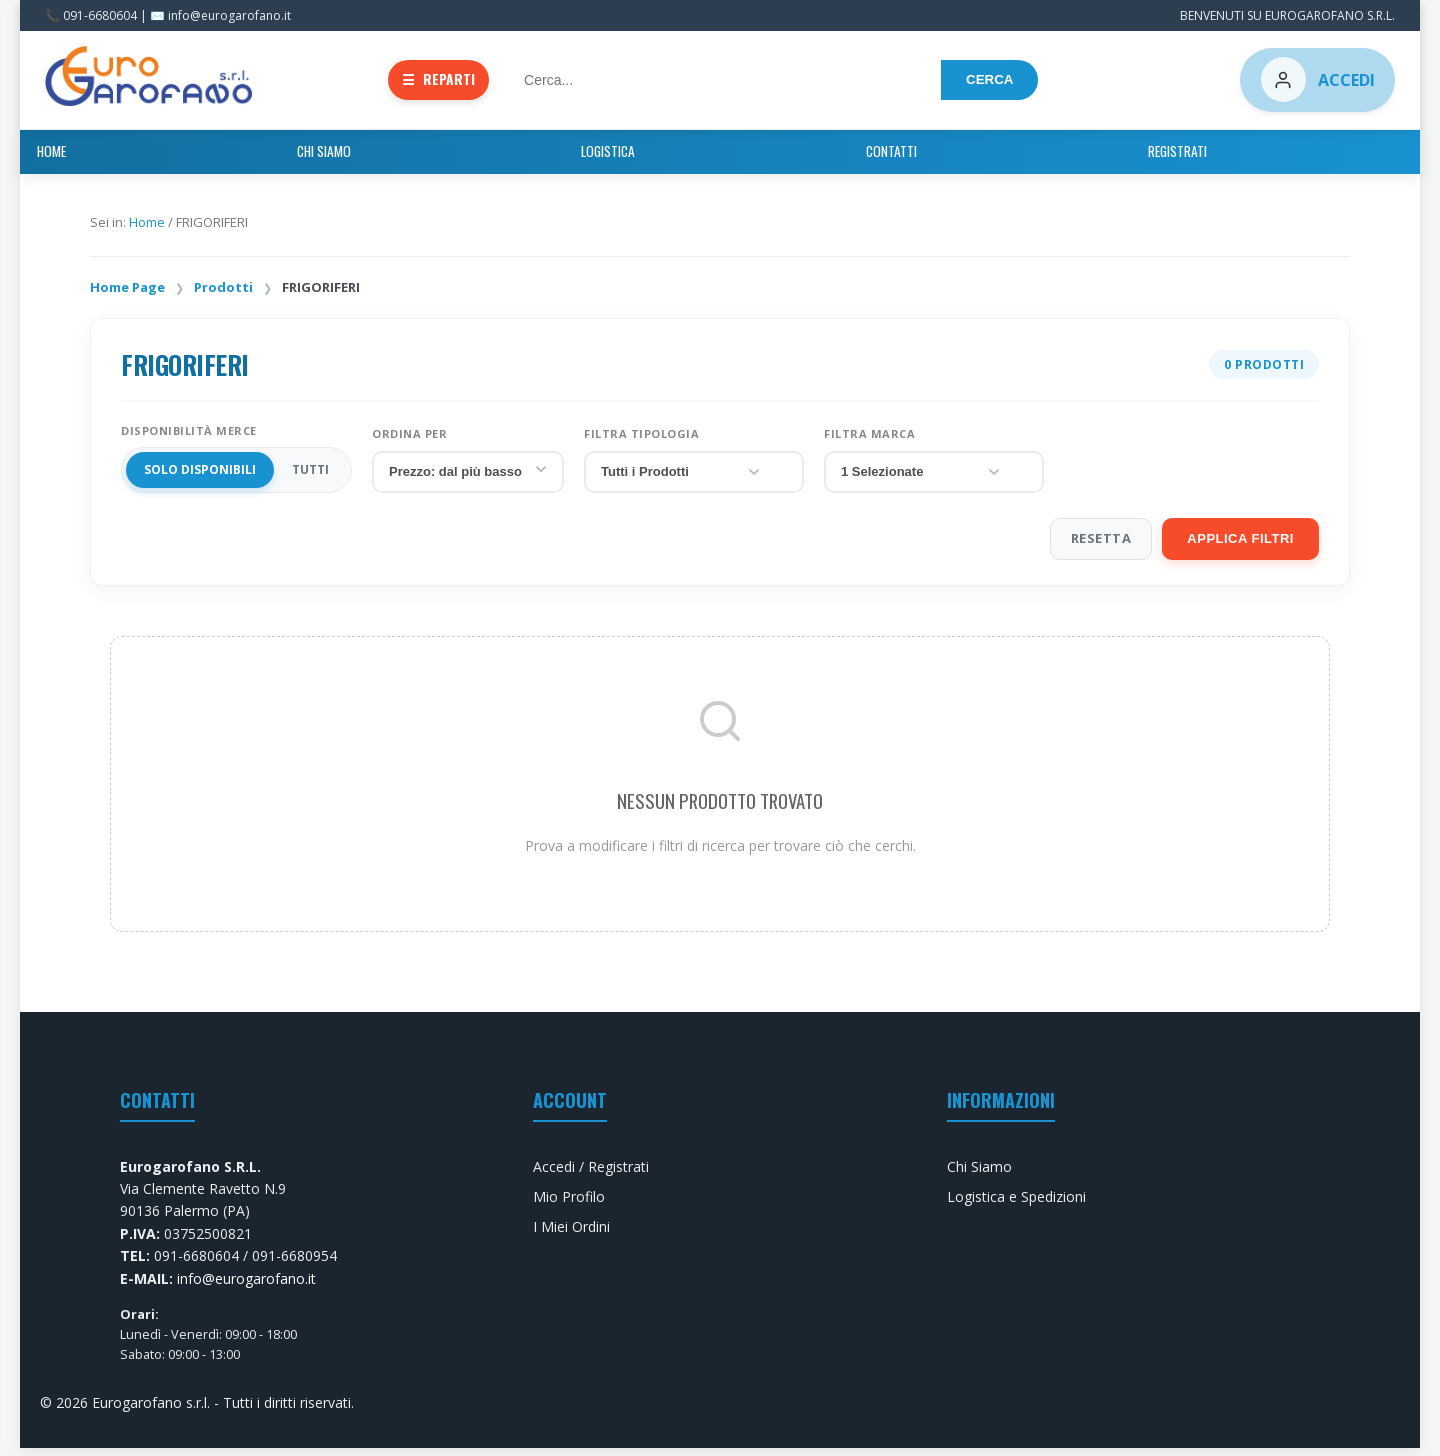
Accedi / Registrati (591, 1173)
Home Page (127, 294)
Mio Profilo (569, 1203)
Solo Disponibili (200, 477)
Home (527, 157)
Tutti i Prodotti (681, 479)
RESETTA (1101, 545)
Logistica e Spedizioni (1016, 1203)
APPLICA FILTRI (1240, 545)
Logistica (707, 157)
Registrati (898, 157)
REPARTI (443, 82)
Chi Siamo (611, 157)
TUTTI (310, 477)
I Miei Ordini (571, 1234)
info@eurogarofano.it (246, 1285)
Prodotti (223, 294)
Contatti (802, 157)
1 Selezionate (921, 479)
